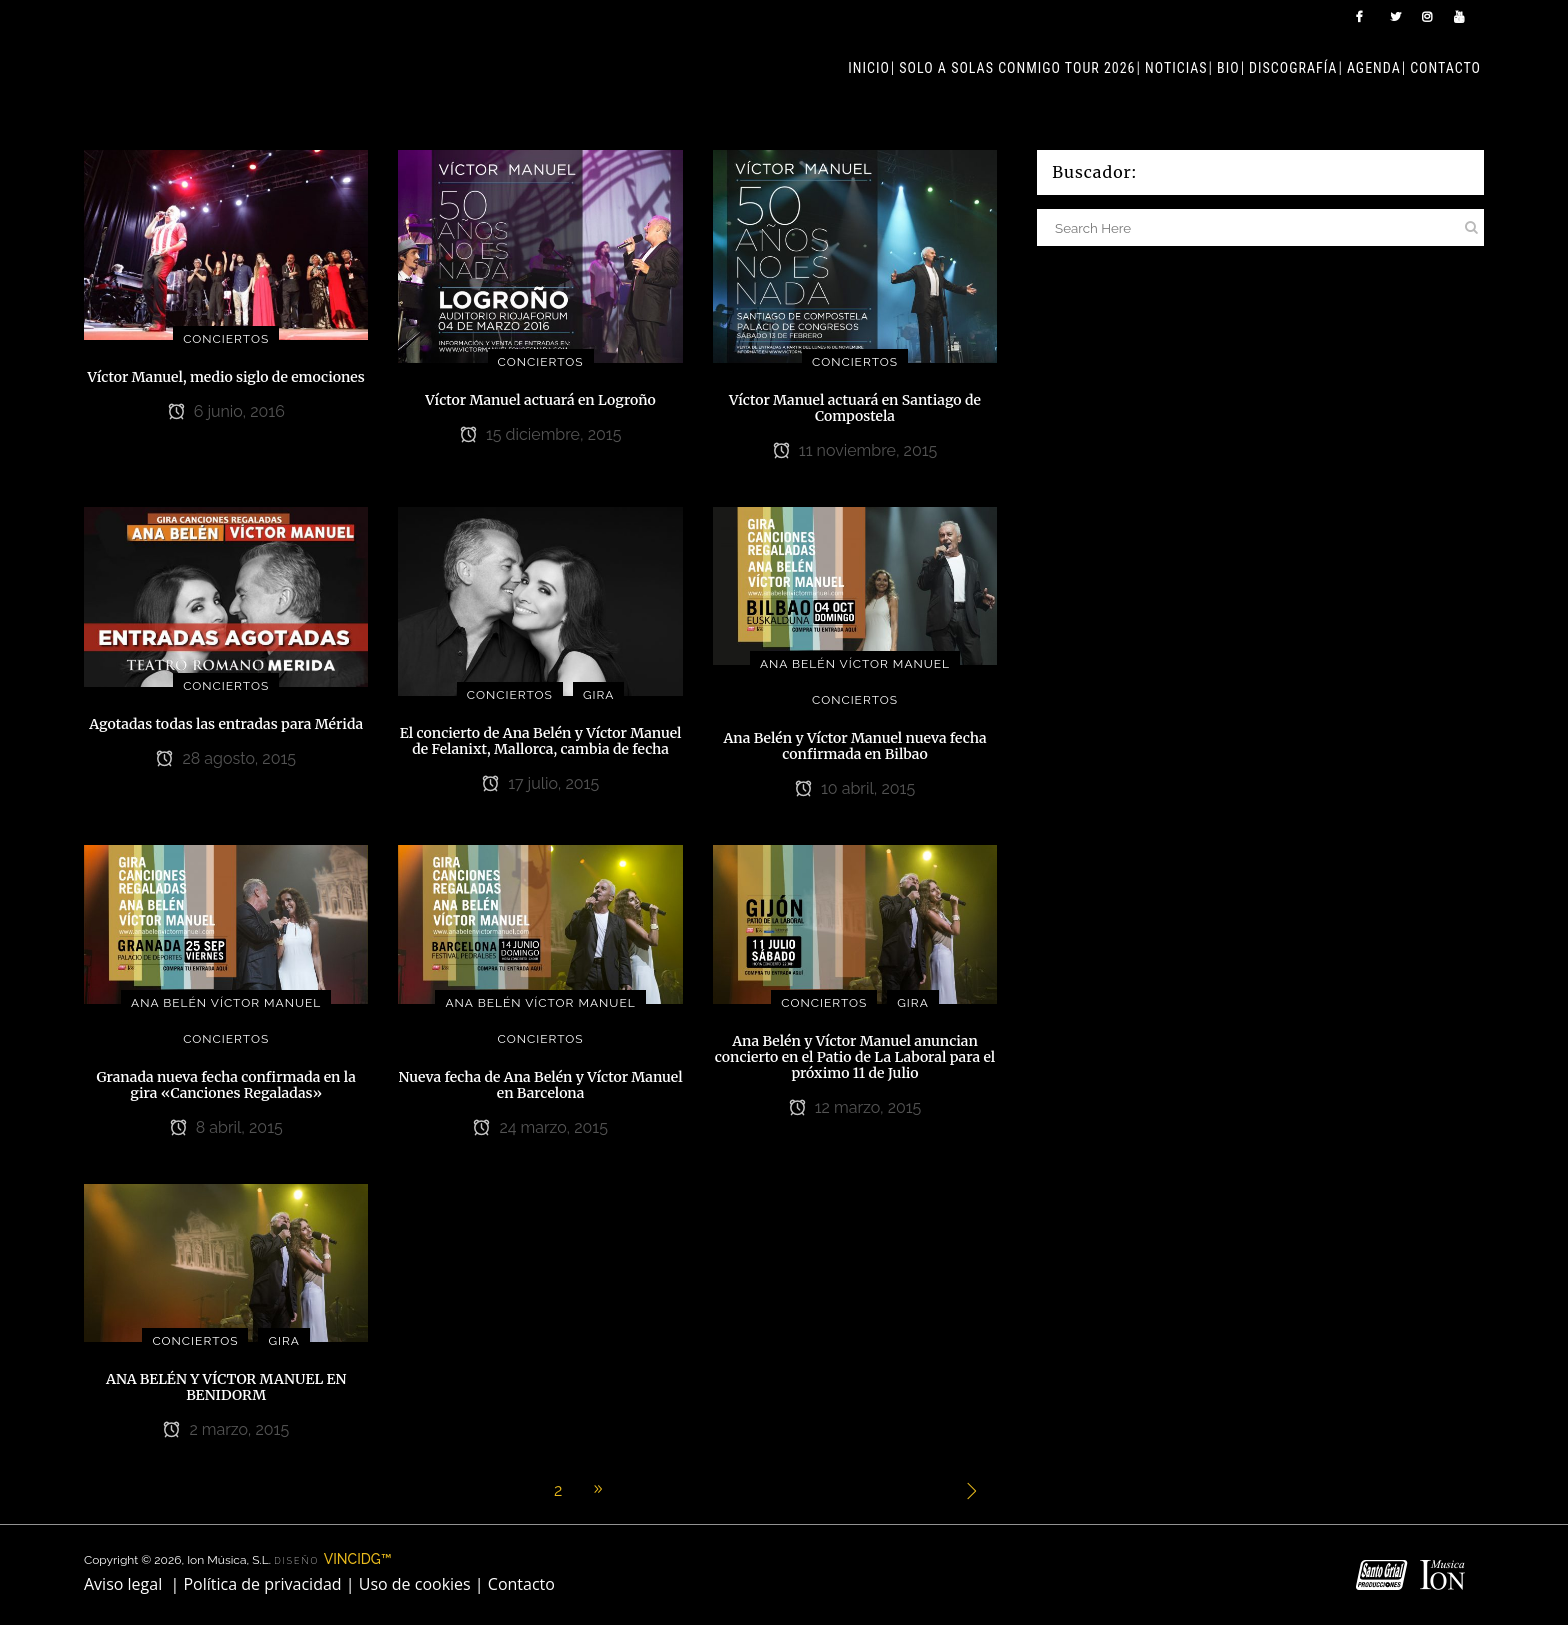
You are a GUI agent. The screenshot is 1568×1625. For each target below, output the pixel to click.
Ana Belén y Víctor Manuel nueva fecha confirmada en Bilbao (854, 746)
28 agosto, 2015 (226, 758)
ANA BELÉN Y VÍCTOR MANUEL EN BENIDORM (226, 1387)
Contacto (521, 1584)
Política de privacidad (262, 1584)
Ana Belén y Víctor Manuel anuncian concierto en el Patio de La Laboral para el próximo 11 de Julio (855, 1057)
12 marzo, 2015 (855, 1107)
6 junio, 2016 (226, 411)
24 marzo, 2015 (540, 1127)
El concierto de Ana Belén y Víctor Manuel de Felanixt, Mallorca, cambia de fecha (541, 741)
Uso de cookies (415, 1584)
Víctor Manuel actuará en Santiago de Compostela (855, 408)
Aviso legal (123, 1584)
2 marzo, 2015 (226, 1429)
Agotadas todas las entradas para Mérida (226, 724)
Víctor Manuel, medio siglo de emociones (226, 377)
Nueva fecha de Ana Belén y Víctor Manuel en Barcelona (541, 1085)
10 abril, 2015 (855, 788)
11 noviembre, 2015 (855, 450)
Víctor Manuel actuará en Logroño (540, 400)
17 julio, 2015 (540, 783)
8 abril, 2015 (226, 1127)
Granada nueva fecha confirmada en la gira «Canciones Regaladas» (226, 1085)
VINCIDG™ (358, 1559)
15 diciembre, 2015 (541, 434)
